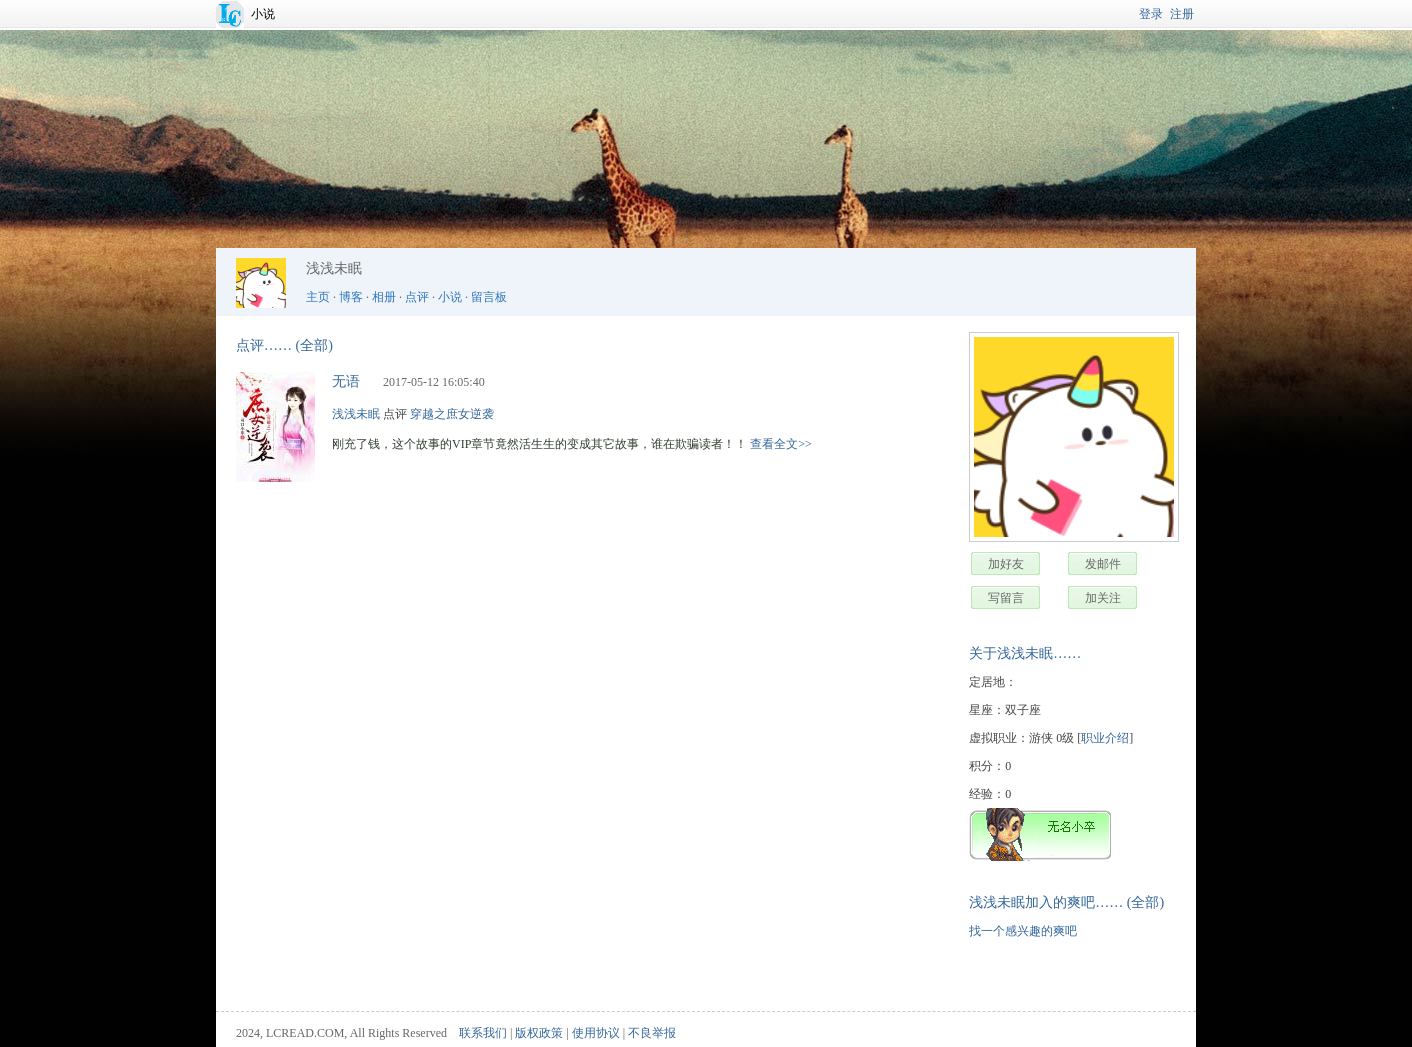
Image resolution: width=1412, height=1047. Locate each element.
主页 (318, 297)
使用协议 (596, 1033)
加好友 (1006, 564)
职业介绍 (1105, 738)
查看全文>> (781, 444)
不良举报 (652, 1033)
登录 (1151, 14)
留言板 (489, 297)
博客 (351, 297)
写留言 (1006, 598)
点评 (417, 297)
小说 (263, 14)
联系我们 (483, 1033)
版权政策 (539, 1033)
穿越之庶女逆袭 (452, 414)
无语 (346, 381)
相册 (384, 297)
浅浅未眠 (356, 414)
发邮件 (1103, 564)
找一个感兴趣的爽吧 (1023, 931)
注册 (1182, 14)
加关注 (1103, 598)
